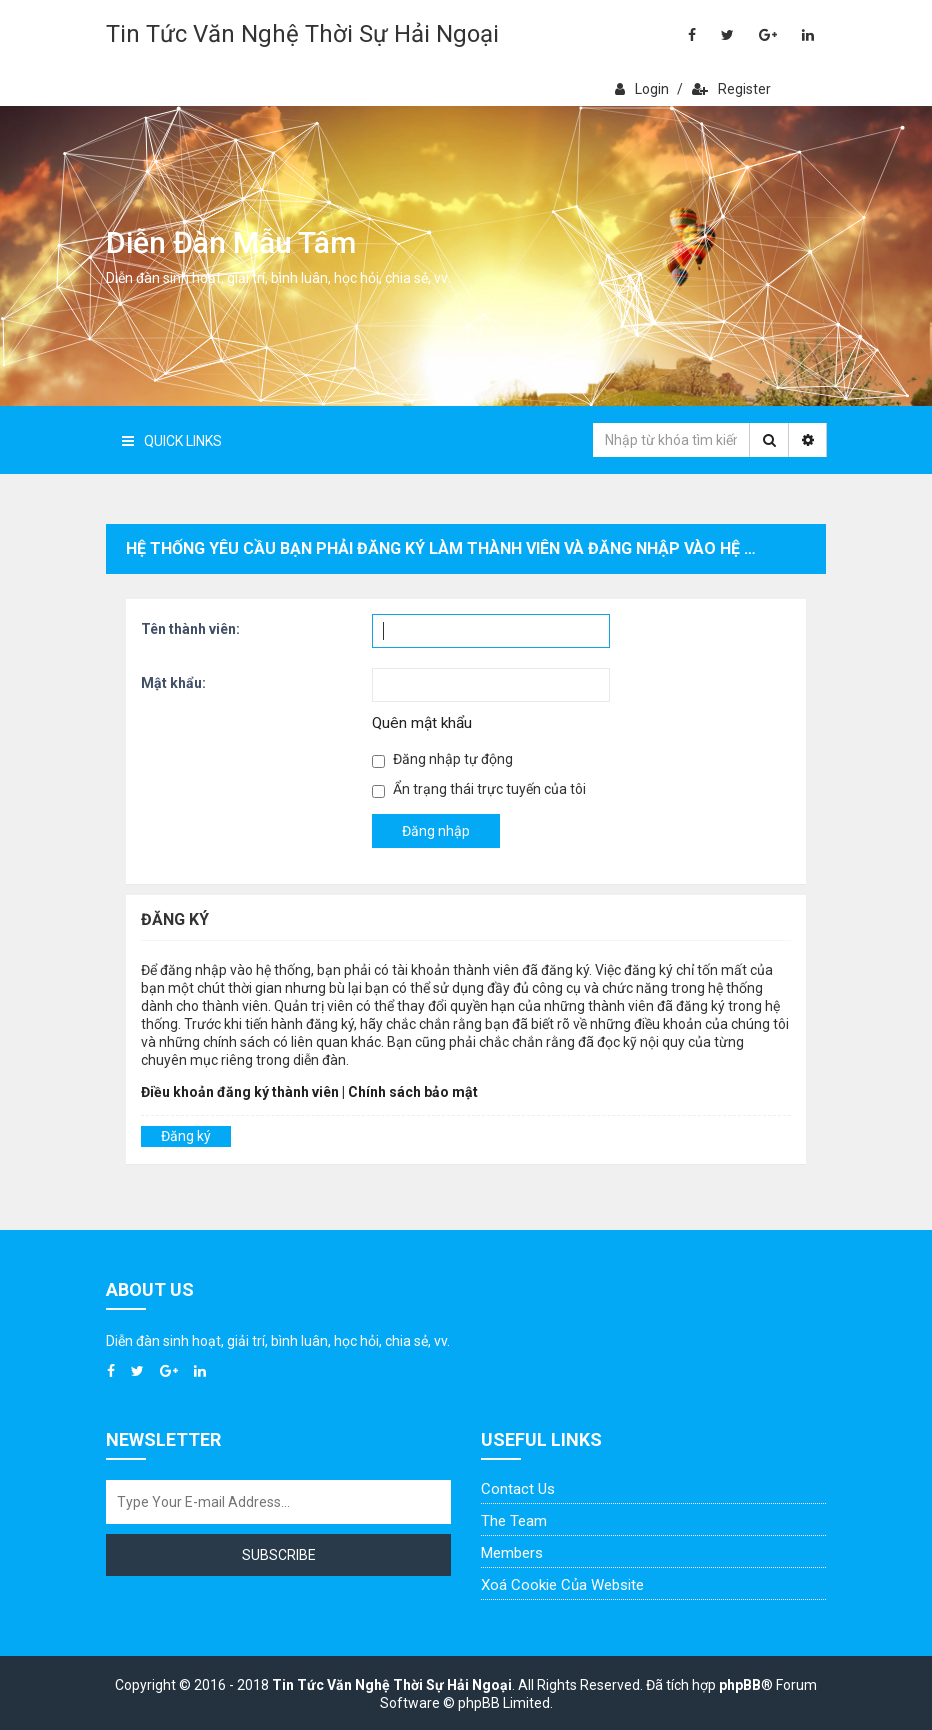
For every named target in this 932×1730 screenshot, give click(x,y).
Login (642, 89)
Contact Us (518, 1489)
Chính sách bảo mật (413, 1092)
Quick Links (172, 441)
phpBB (740, 1685)
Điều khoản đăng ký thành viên (240, 1092)
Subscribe (279, 1555)
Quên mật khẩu (422, 723)
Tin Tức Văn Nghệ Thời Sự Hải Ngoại (302, 34)
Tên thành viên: (190, 629)
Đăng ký (186, 1136)
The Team (514, 1521)
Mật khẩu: (173, 683)
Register (731, 89)
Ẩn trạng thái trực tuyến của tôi (479, 789)
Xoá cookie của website (562, 1585)
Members (512, 1553)
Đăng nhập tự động (442, 759)
